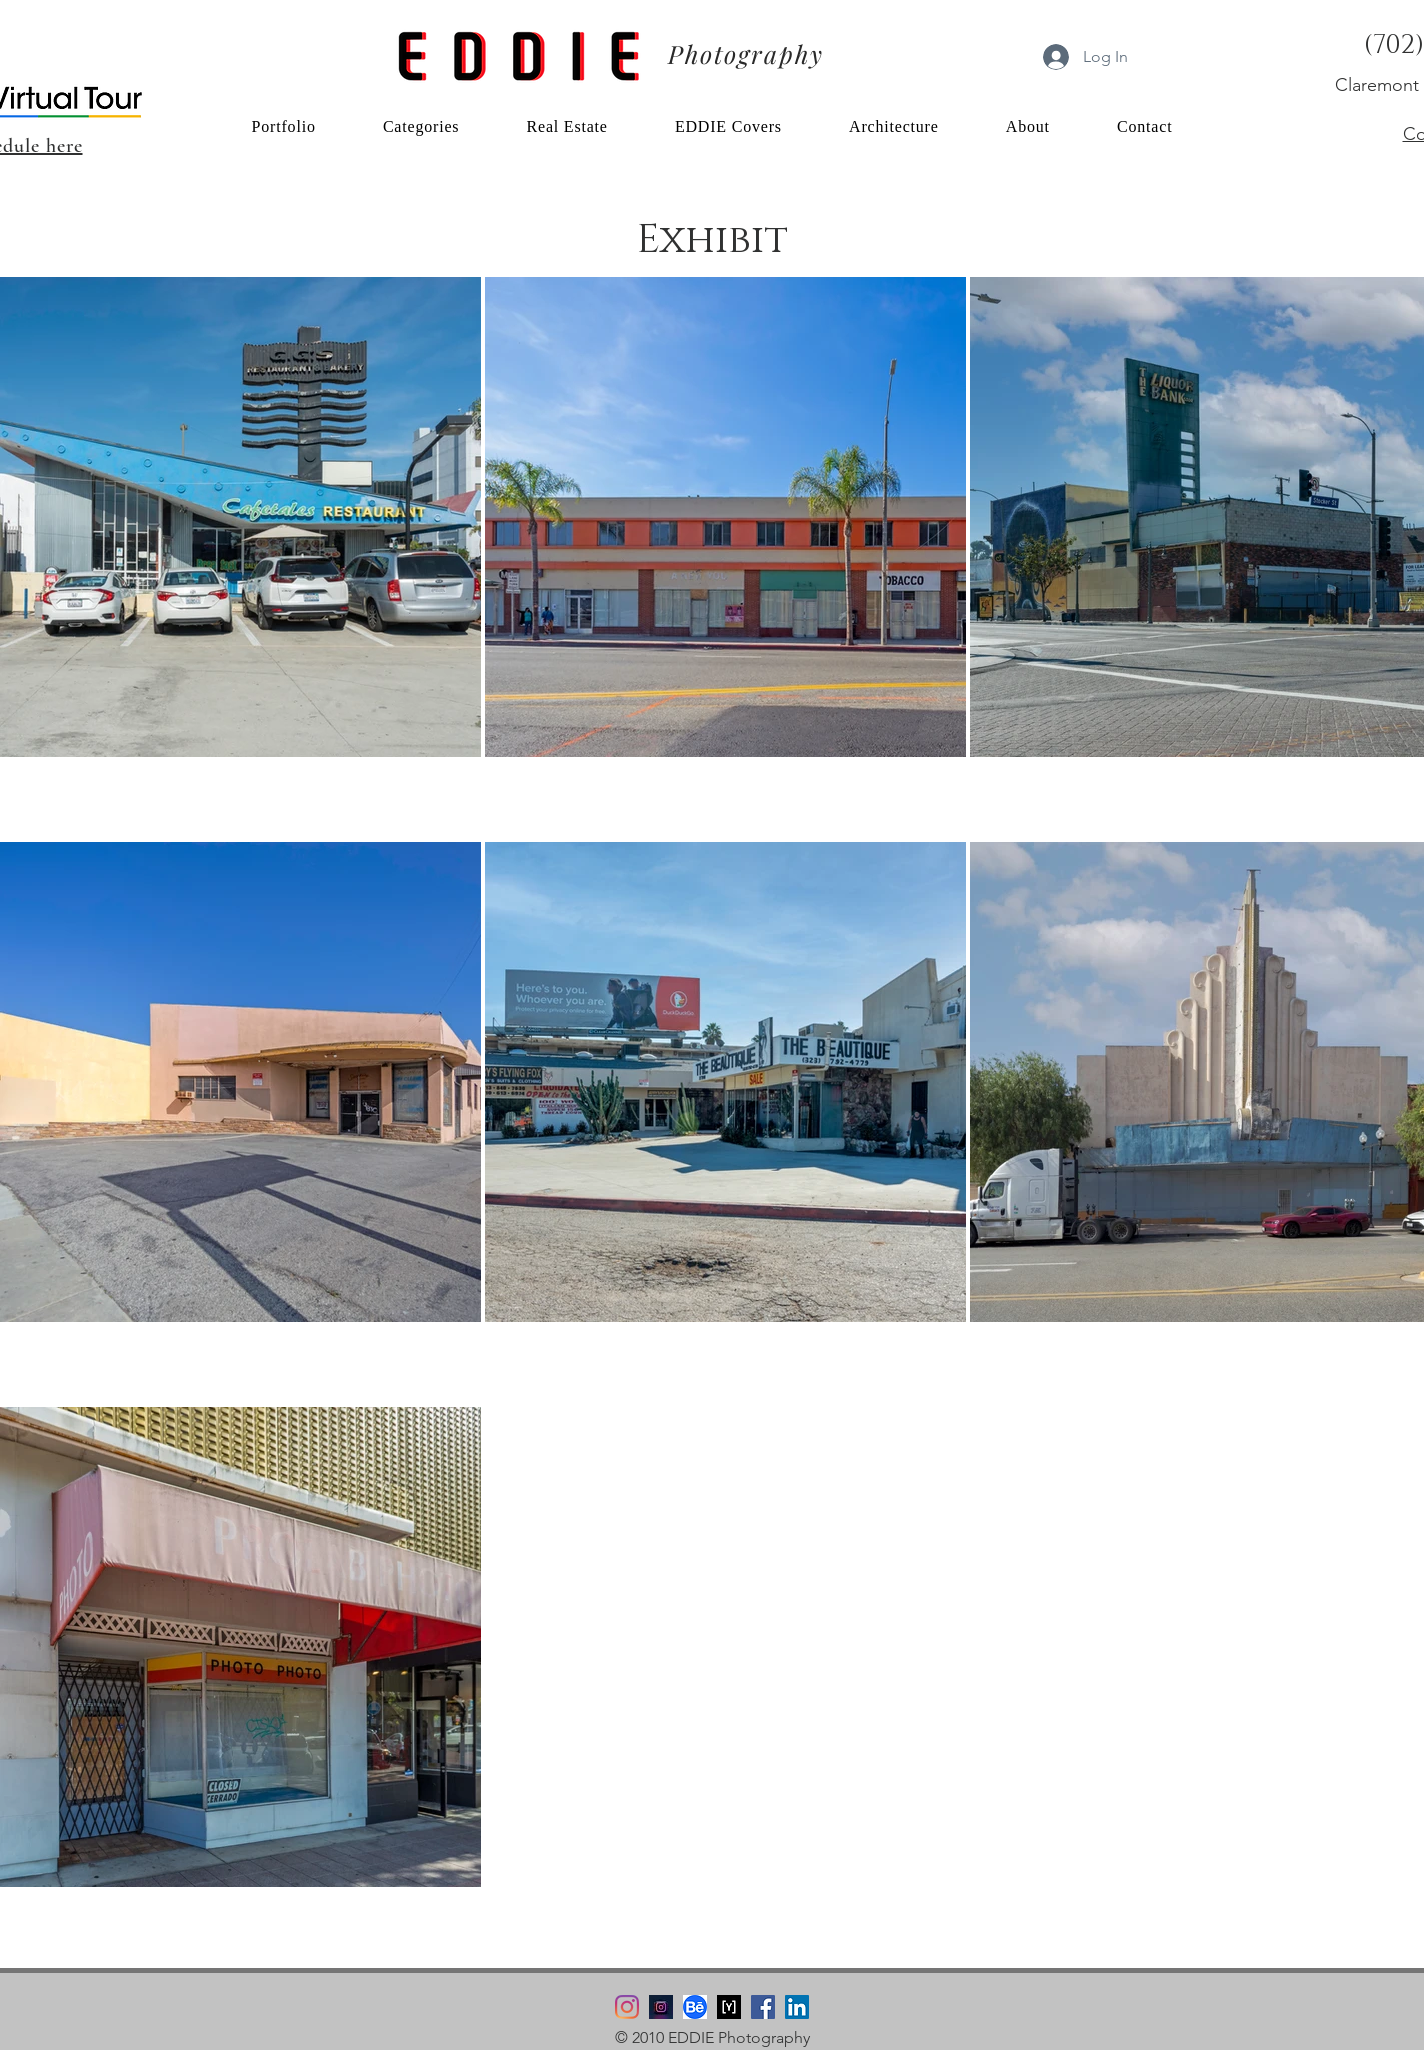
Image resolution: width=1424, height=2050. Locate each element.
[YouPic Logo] (729, 2007)
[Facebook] (763, 2007)
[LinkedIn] (797, 2007)
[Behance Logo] (695, 2007)
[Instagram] (627, 2007)
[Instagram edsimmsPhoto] (661, 2007)
